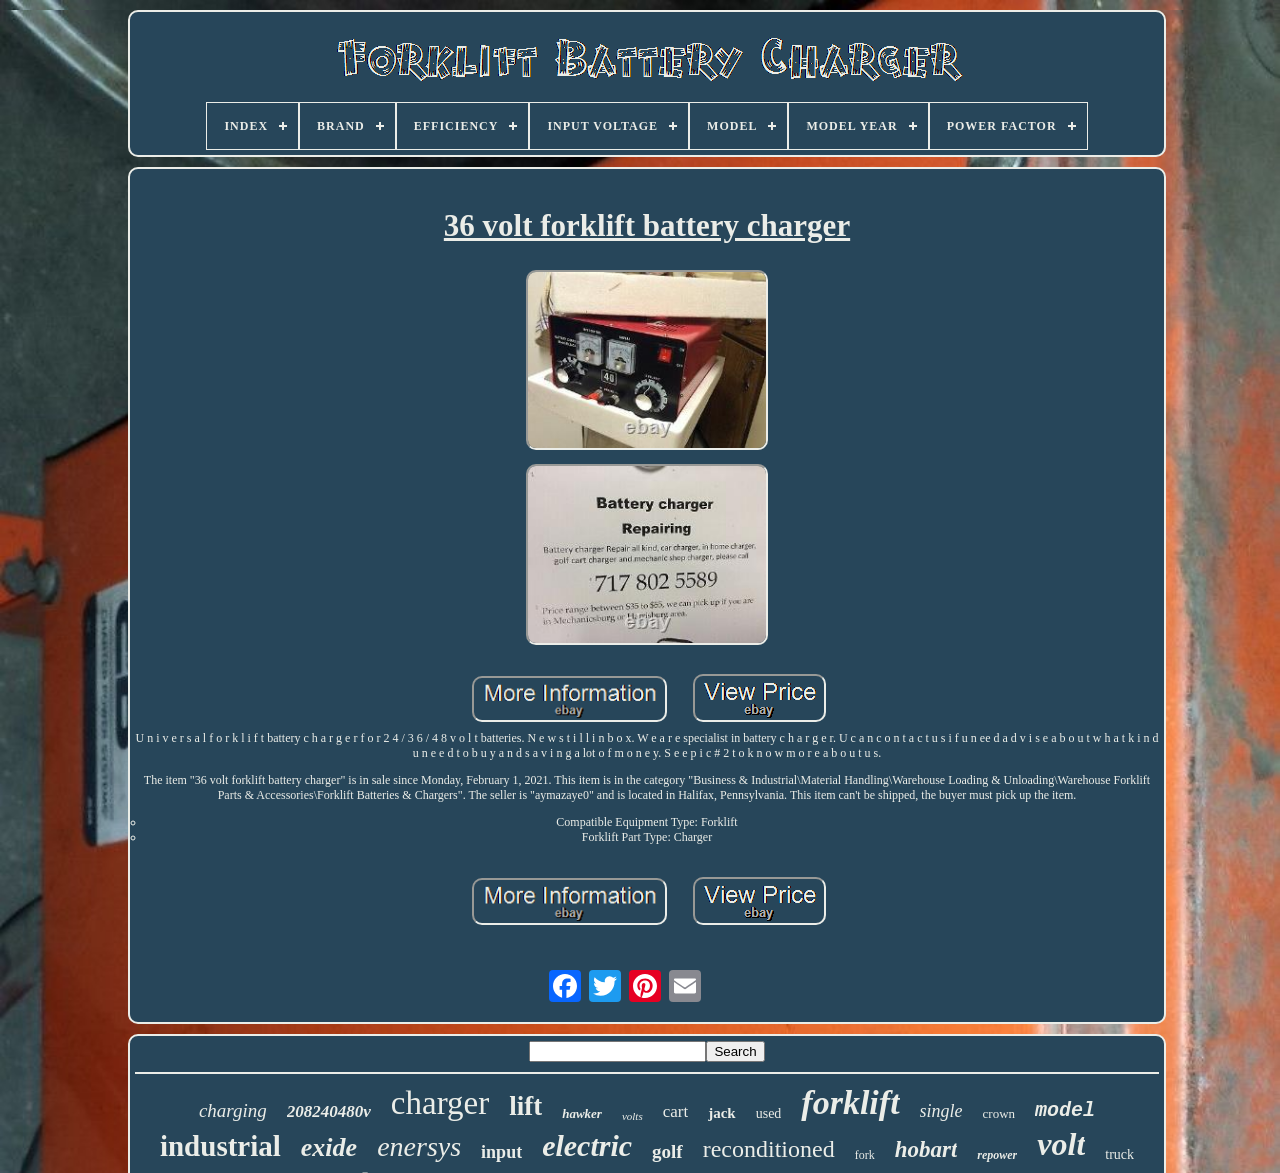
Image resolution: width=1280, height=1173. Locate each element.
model (1065, 1110)
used (769, 1113)
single (941, 1111)
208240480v (329, 1111)
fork (865, 1155)
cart (675, 1111)
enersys (419, 1146)
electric (587, 1145)
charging (233, 1110)
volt (1061, 1144)
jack (722, 1113)
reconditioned (769, 1149)
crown (999, 1113)
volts (632, 1116)
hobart (926, 1149)
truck (1119, 1154)
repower (997, 1155)
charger (440, 1103)
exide (329, 1147)
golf (667, 1151)
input (501, 1152)
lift (525, 1106)
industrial (220, 1146)
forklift (850, 1102)
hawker (582, 1113)
